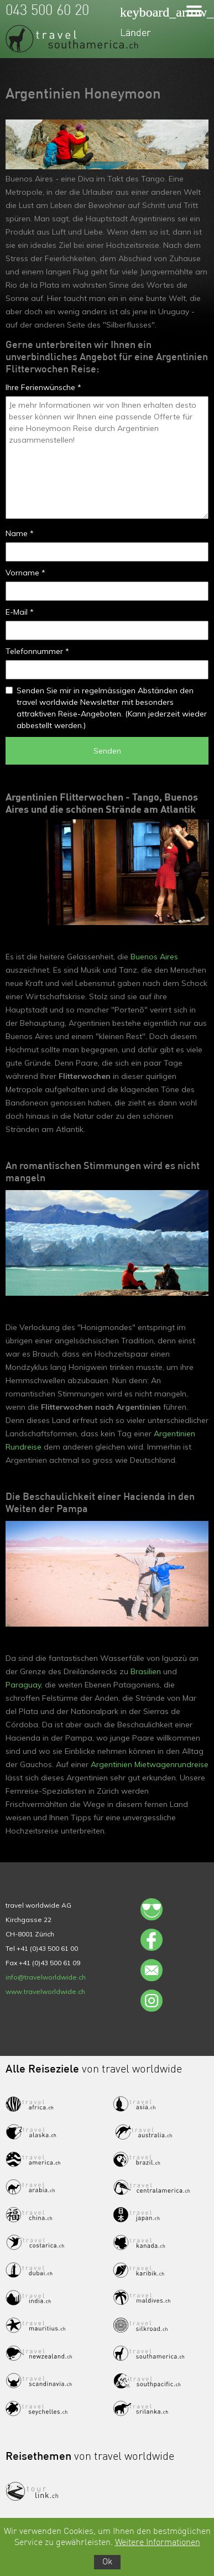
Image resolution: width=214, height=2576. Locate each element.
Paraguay (23, 1685)
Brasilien (146, 1671)
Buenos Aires (154, 957)
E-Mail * (20, 612)
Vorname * (25, 573)
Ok (107, 2562)
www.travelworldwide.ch (45, 1991)
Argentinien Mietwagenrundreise (149, 1764)
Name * (20, 533)
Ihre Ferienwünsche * (43, 387)
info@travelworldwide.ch (46, 1977)
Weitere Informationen (157, 2542)
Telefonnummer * (37, 651)
